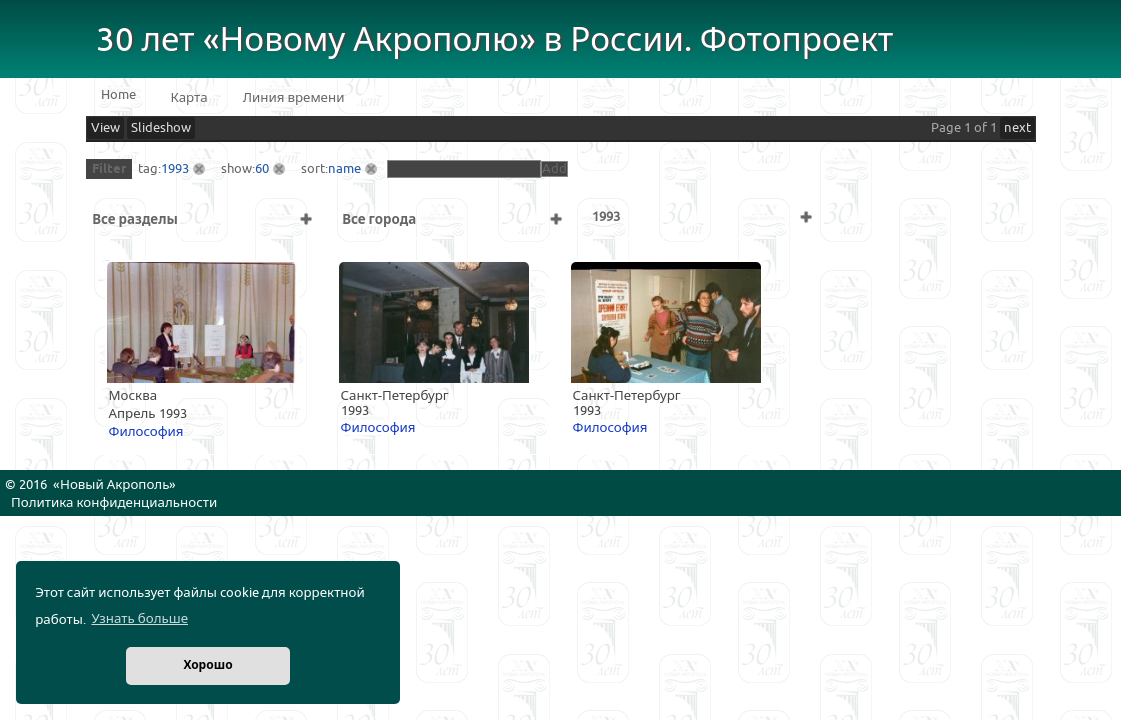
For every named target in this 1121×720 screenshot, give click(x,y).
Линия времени (294, 98)
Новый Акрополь (114, 485)
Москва (133, 396)
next (1017, 128)
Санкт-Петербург (395, 396)
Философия (146, 432)
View (105, 128)
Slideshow (161, 128)
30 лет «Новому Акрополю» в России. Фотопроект (495, 40)
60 (262, 169)
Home (118, 95)
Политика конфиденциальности (114, 503)
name (344, 169)
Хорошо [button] (207, 665)
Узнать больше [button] (139, 619)
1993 (175, 169)
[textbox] (464, 169)
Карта (189, 98)
